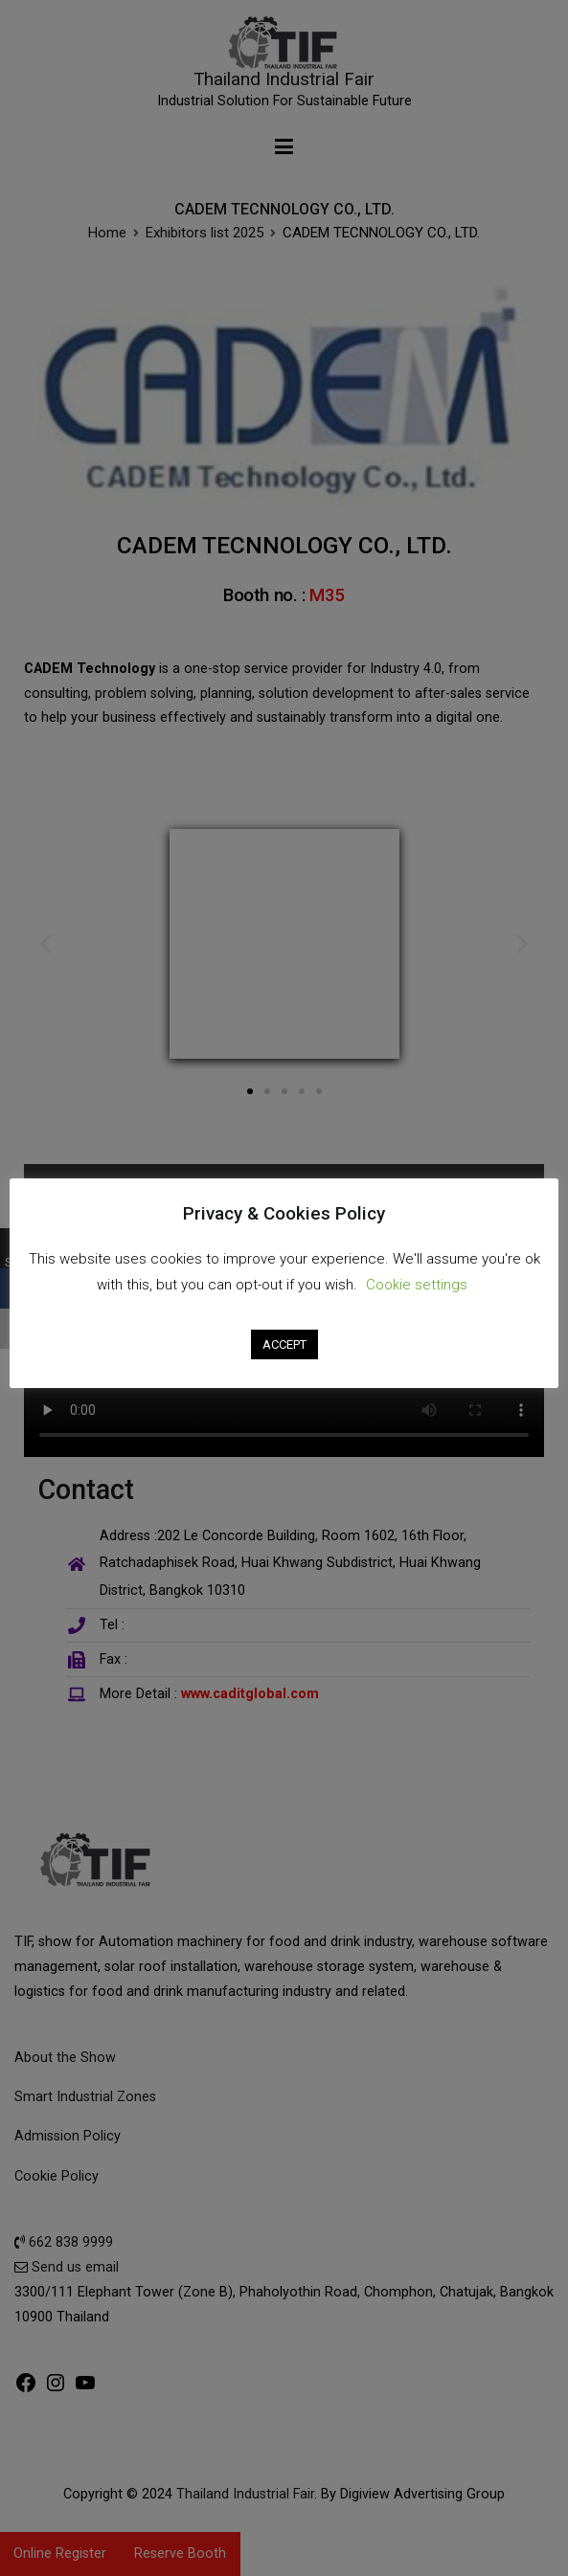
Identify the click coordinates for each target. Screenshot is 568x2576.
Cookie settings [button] (416, 1283)
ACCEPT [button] (284, 1342)
